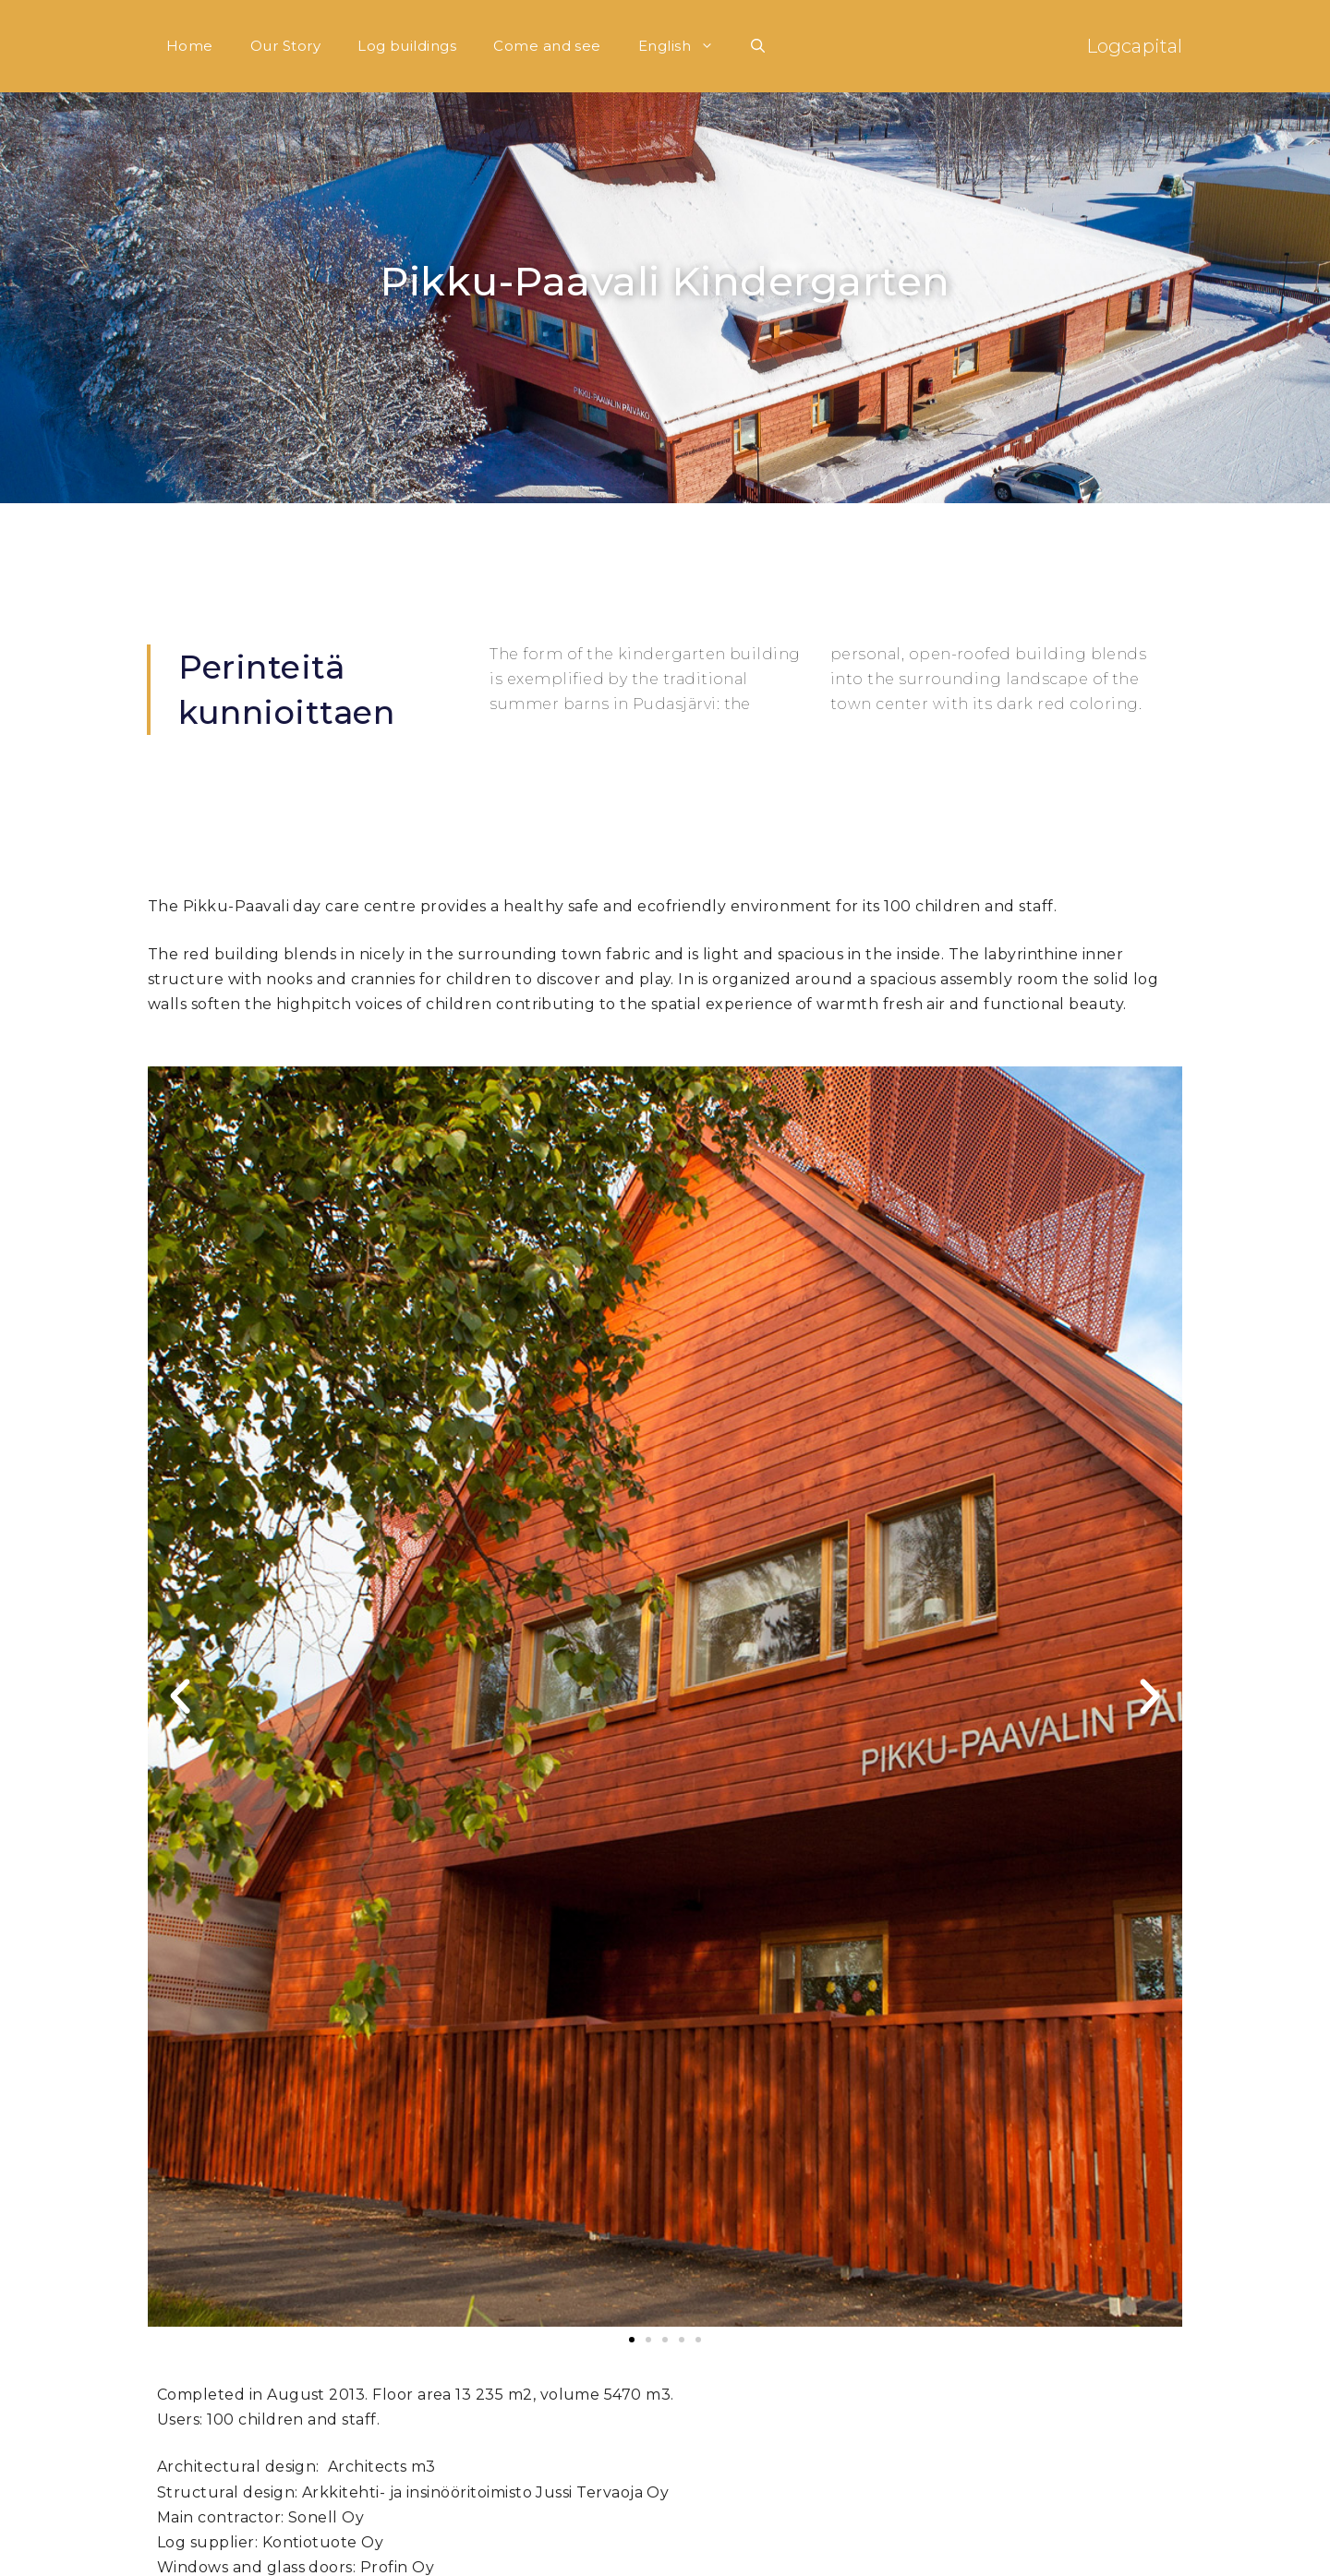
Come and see (547, 45)
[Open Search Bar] (757, 46)
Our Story (285, 45)
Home (189, 45)
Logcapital (1134, 46)
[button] (180, 1697)
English (685, 46)
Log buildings (406, 45)
